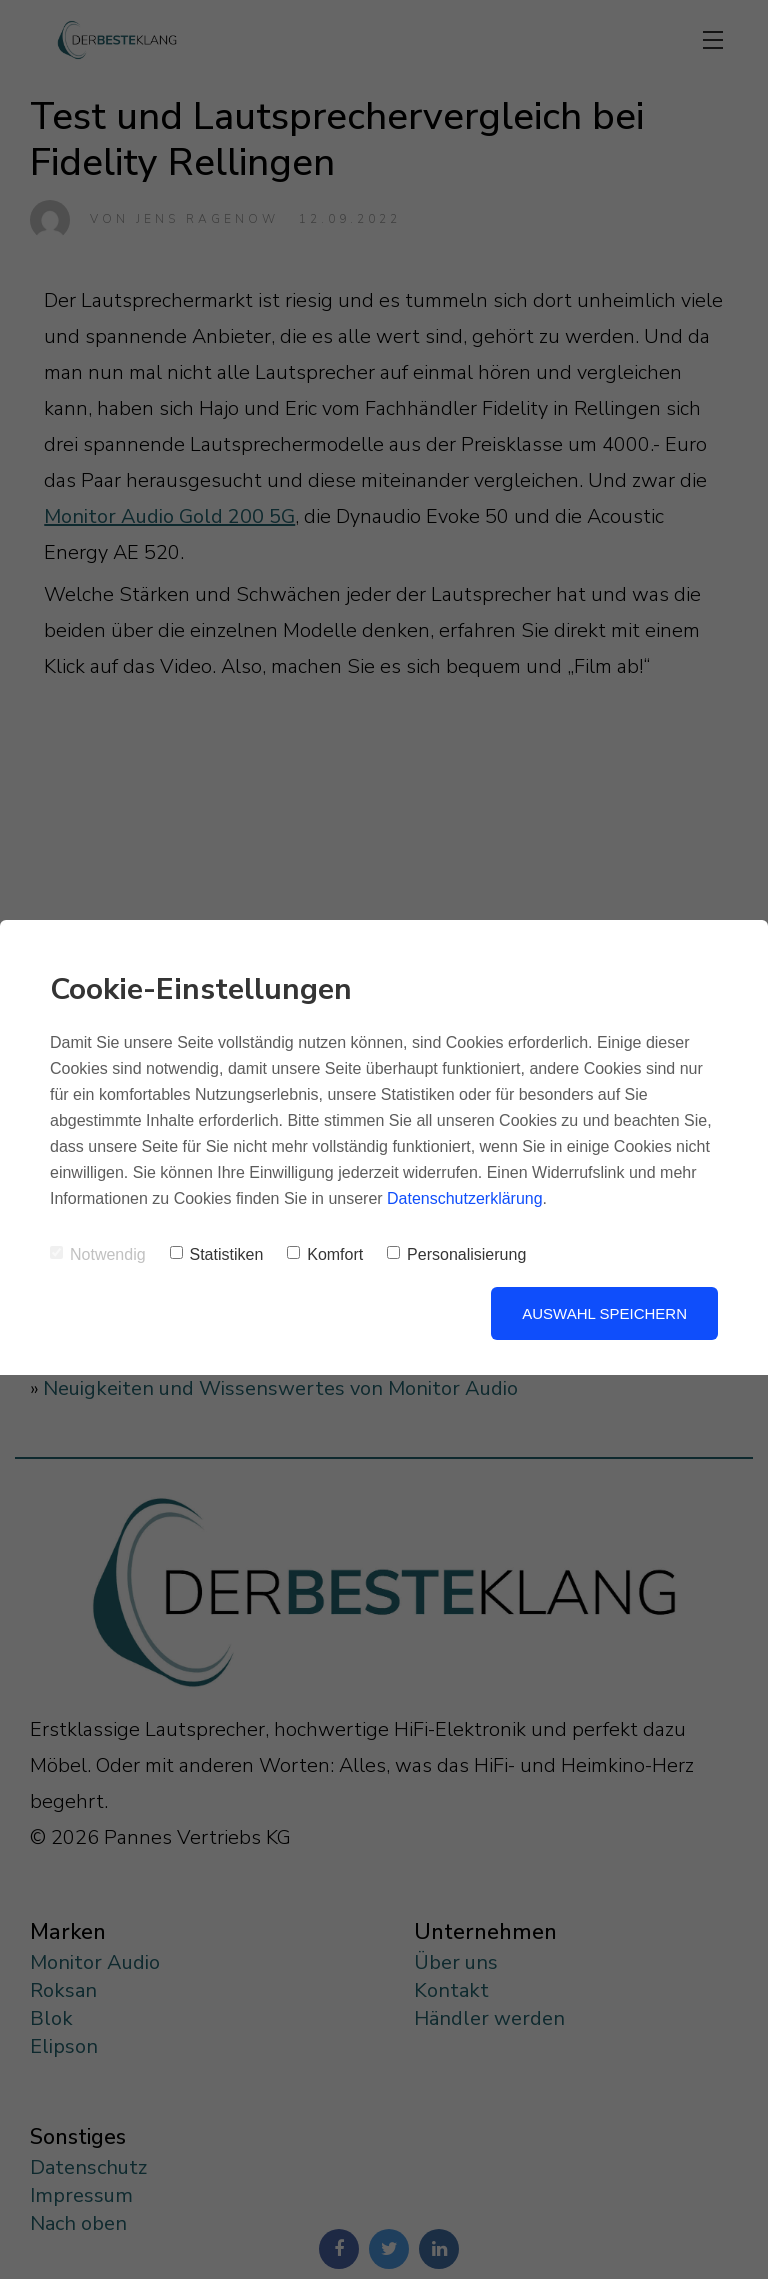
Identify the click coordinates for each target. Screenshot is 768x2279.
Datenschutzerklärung (465, 1198)
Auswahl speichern (604, 1313)
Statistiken (217, 1254)
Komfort (325, 1254)
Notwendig (98, 1254)
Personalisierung (456, 1254)
